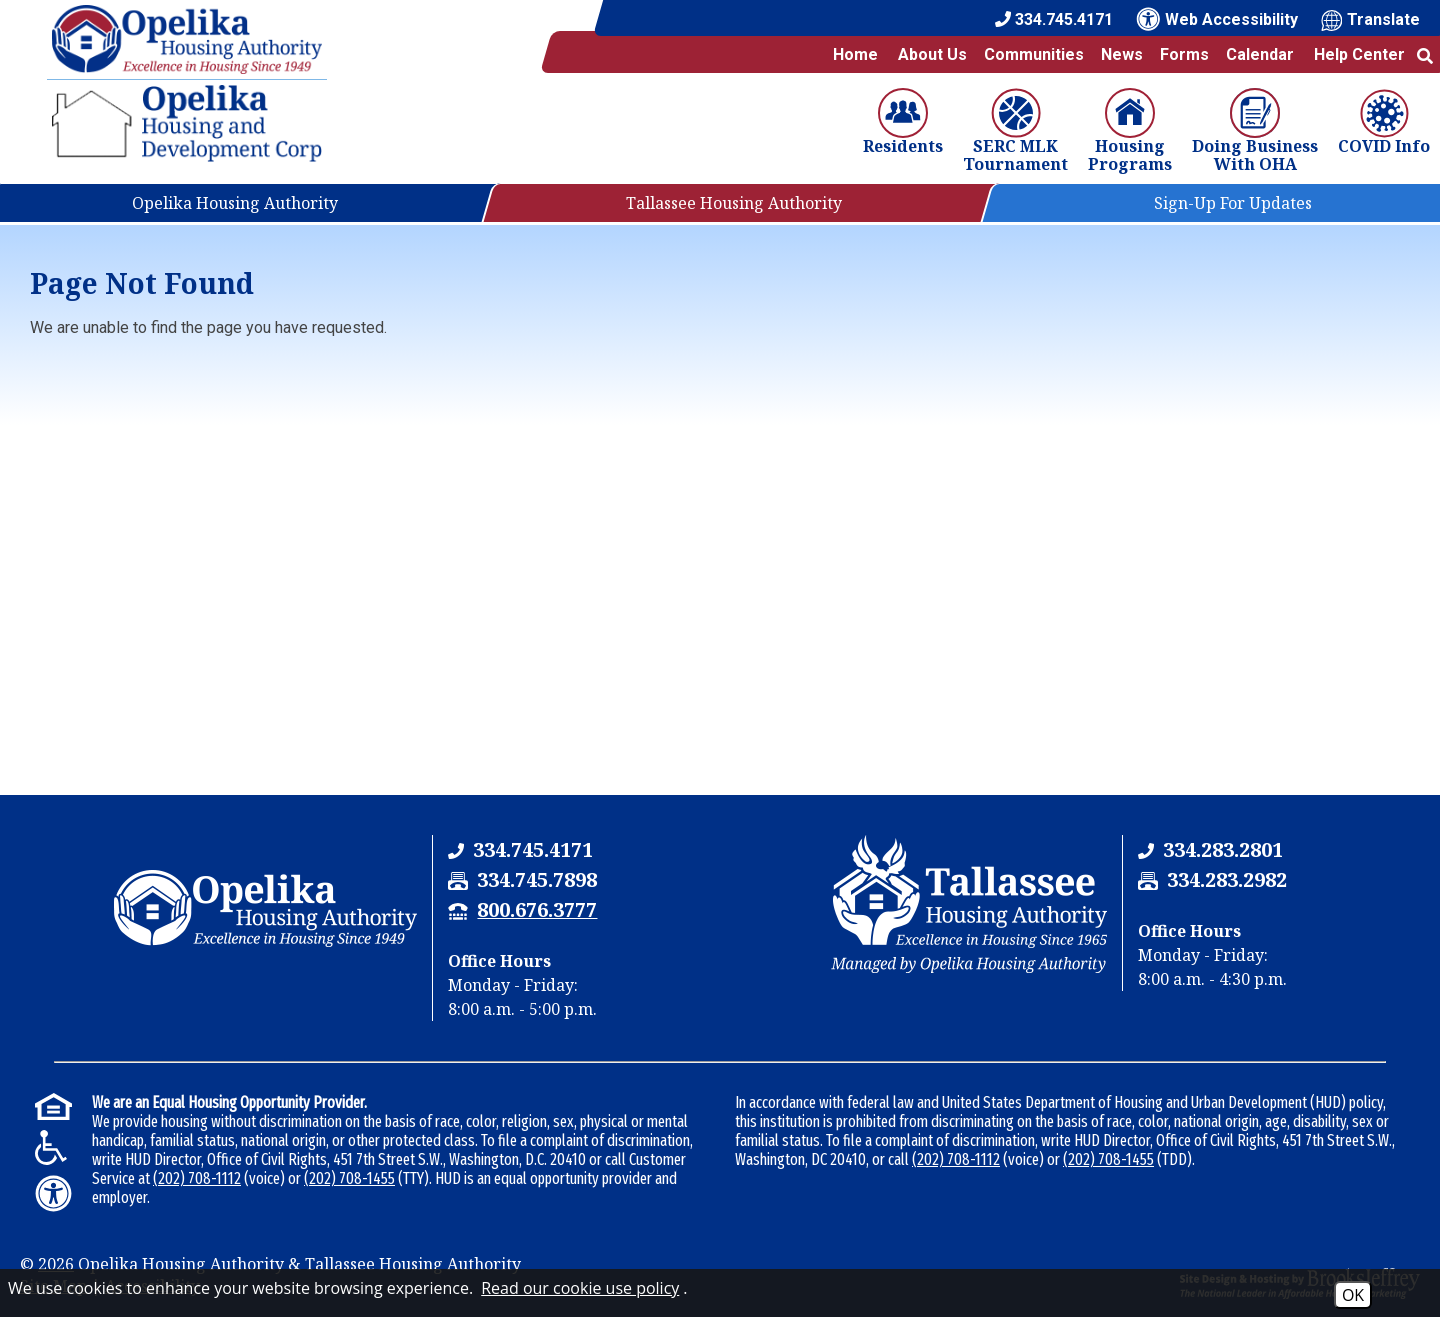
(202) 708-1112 (197, 1178)
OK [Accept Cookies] (1353, 1295)
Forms (1185, 54)
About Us (933, 54)
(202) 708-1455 (349, 1178)
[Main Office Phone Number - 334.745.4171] (1053, 19)
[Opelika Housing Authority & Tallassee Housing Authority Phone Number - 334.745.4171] (533, 849)
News (1123, 54)
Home (856, 54)
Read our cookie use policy (580, 1288)
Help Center (1360, 54)
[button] (1426, 54)
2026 (56, 1264)
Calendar (1261, 54)
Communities (1035, 54)
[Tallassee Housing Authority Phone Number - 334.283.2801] (1223, 849)
